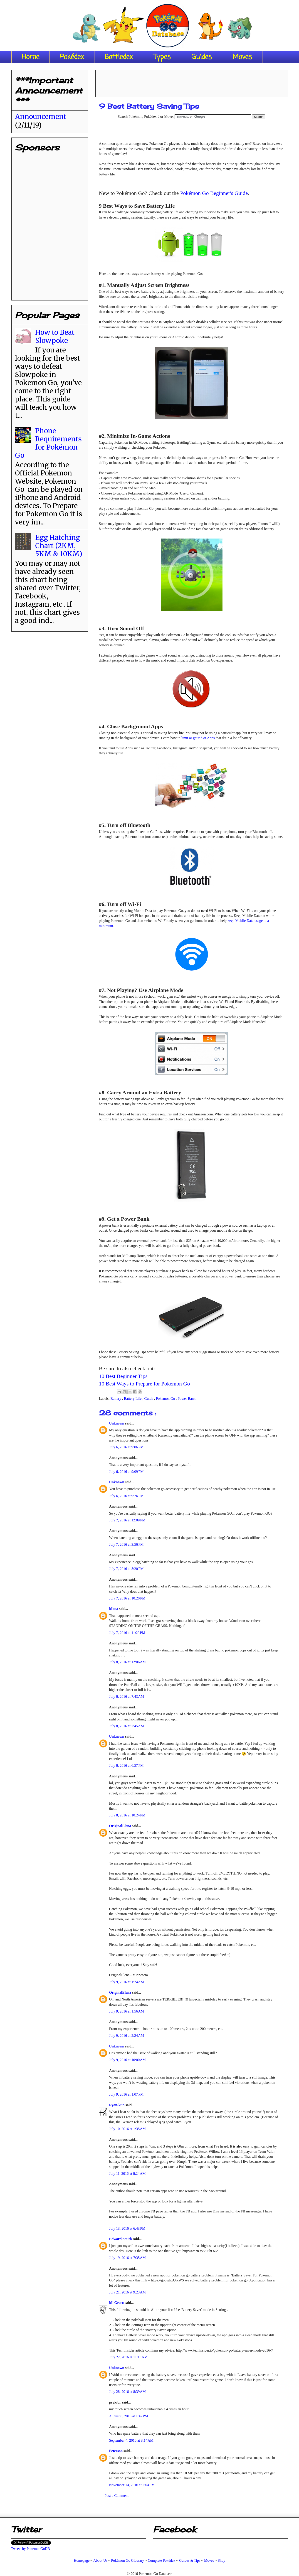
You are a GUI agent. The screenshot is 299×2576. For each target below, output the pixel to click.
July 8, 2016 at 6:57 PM (126, 1765)
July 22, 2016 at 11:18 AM (128, 2357)
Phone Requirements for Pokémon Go (48, 443)
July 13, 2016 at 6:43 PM (127, 2228)
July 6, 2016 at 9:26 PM (126, 1496)
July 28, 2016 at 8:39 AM (127, 2392)
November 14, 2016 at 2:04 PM (132, 2485)
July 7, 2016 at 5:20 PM (126, 1569)
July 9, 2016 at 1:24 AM (126, 1982)
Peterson (116, 2451)
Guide (149, 1398)
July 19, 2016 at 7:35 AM (127, 2258)
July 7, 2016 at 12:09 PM (127, 1520)
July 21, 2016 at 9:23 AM (127, 2292)
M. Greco (117, 2303)
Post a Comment (117, 2495)
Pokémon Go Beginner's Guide (214, 193)
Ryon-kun (117, 2105)
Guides (201, 57)
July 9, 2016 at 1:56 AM (126, 2011)
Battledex (119, 57)
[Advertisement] (191, 82)
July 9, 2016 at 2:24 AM (126, 2035)
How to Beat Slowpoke (54, 336)
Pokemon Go (166, 1398)
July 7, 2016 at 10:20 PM (127, 1598)
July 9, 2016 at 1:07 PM (126, 2094)
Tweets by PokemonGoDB (30, 2549)
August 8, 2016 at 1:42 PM (128, 2416)
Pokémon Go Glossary (127, 2560)
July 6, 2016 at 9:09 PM (126, 1472)
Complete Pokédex (161, 2560)
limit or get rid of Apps (197, 738)
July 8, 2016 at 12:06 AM (127, 1662)
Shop (221, 2560)
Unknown (117, 1423)
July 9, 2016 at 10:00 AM (127, 2060)
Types (162, 57)
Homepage (81, 2560)
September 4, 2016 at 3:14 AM (131, 2440)
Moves (242, 57)
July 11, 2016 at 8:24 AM (127, 2173)
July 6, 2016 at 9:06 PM (126, 1447)
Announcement (40, 116)
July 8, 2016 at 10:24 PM (127, 1815)
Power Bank (187, 1398)
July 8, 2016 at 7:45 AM (126, 1726)
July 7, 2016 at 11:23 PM (127, 1633)
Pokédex (72, 57)
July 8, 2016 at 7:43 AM (126, 1696)
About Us (100, 2560)
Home (30, 57)
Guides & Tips (189, 2560)
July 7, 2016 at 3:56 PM (126, 1544)
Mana (114, 1609)
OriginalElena (120, 1826)
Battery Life (133, 1398)
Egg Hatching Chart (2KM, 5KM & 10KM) (58, 545)
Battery (116, 1398)
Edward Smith (121, 2239)
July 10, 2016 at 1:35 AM (127, 2129)
